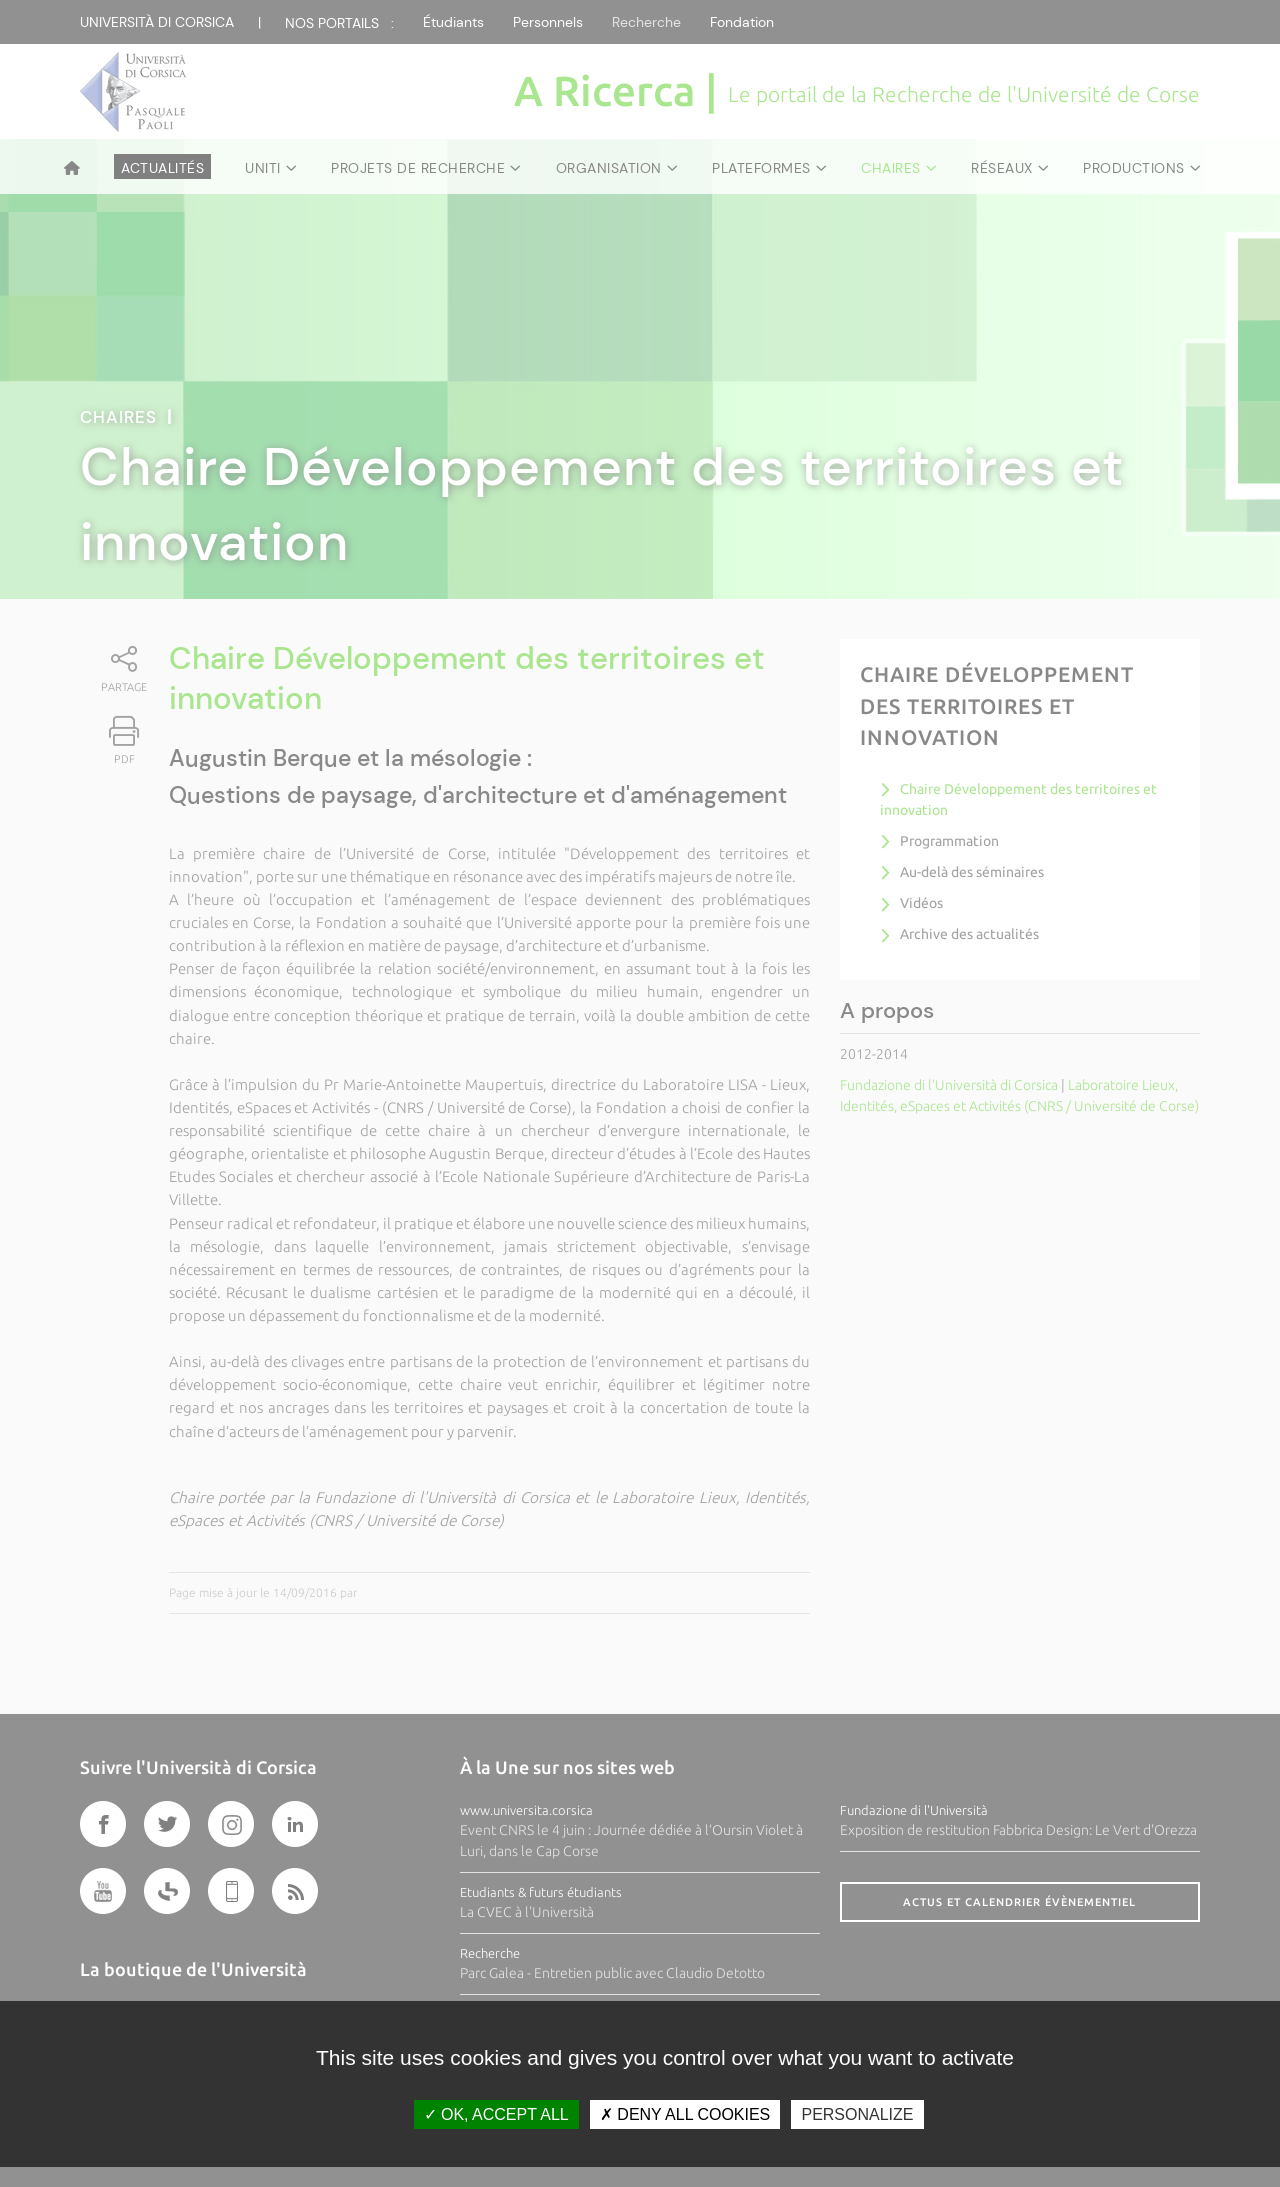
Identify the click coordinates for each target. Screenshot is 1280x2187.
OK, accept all (496, 2114)
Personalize (857, 2114)
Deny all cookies (685, 2114)
